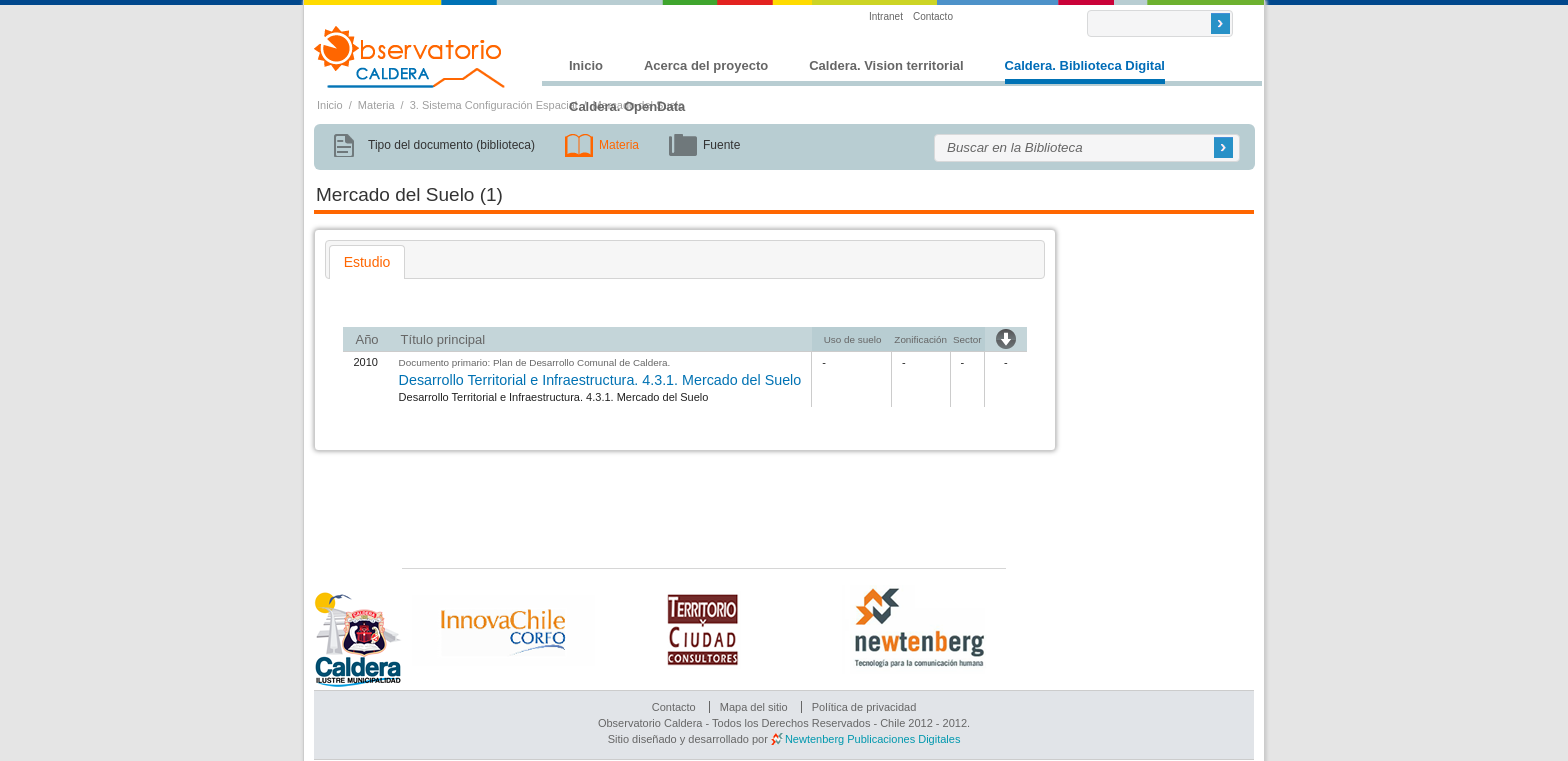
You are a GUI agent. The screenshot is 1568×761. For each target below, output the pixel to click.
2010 (365, 362)
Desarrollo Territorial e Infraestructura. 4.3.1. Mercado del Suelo (600, 380)
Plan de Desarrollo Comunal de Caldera (580, 362)
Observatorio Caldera (410, 57)
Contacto (933, 16)
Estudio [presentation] (367, 262)
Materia (376, 105)
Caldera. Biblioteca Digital (1085, 65)
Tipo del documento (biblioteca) (451, 145)
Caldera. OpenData (627, 106)
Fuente (721, 145)
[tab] (367, 262)
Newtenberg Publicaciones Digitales (872, 739)
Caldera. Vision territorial (886, 65)
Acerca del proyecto (706, 65)
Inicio (586, 65)
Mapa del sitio (754, 707)
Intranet (886, 16)
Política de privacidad (864, 707)
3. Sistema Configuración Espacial (494, 105)
